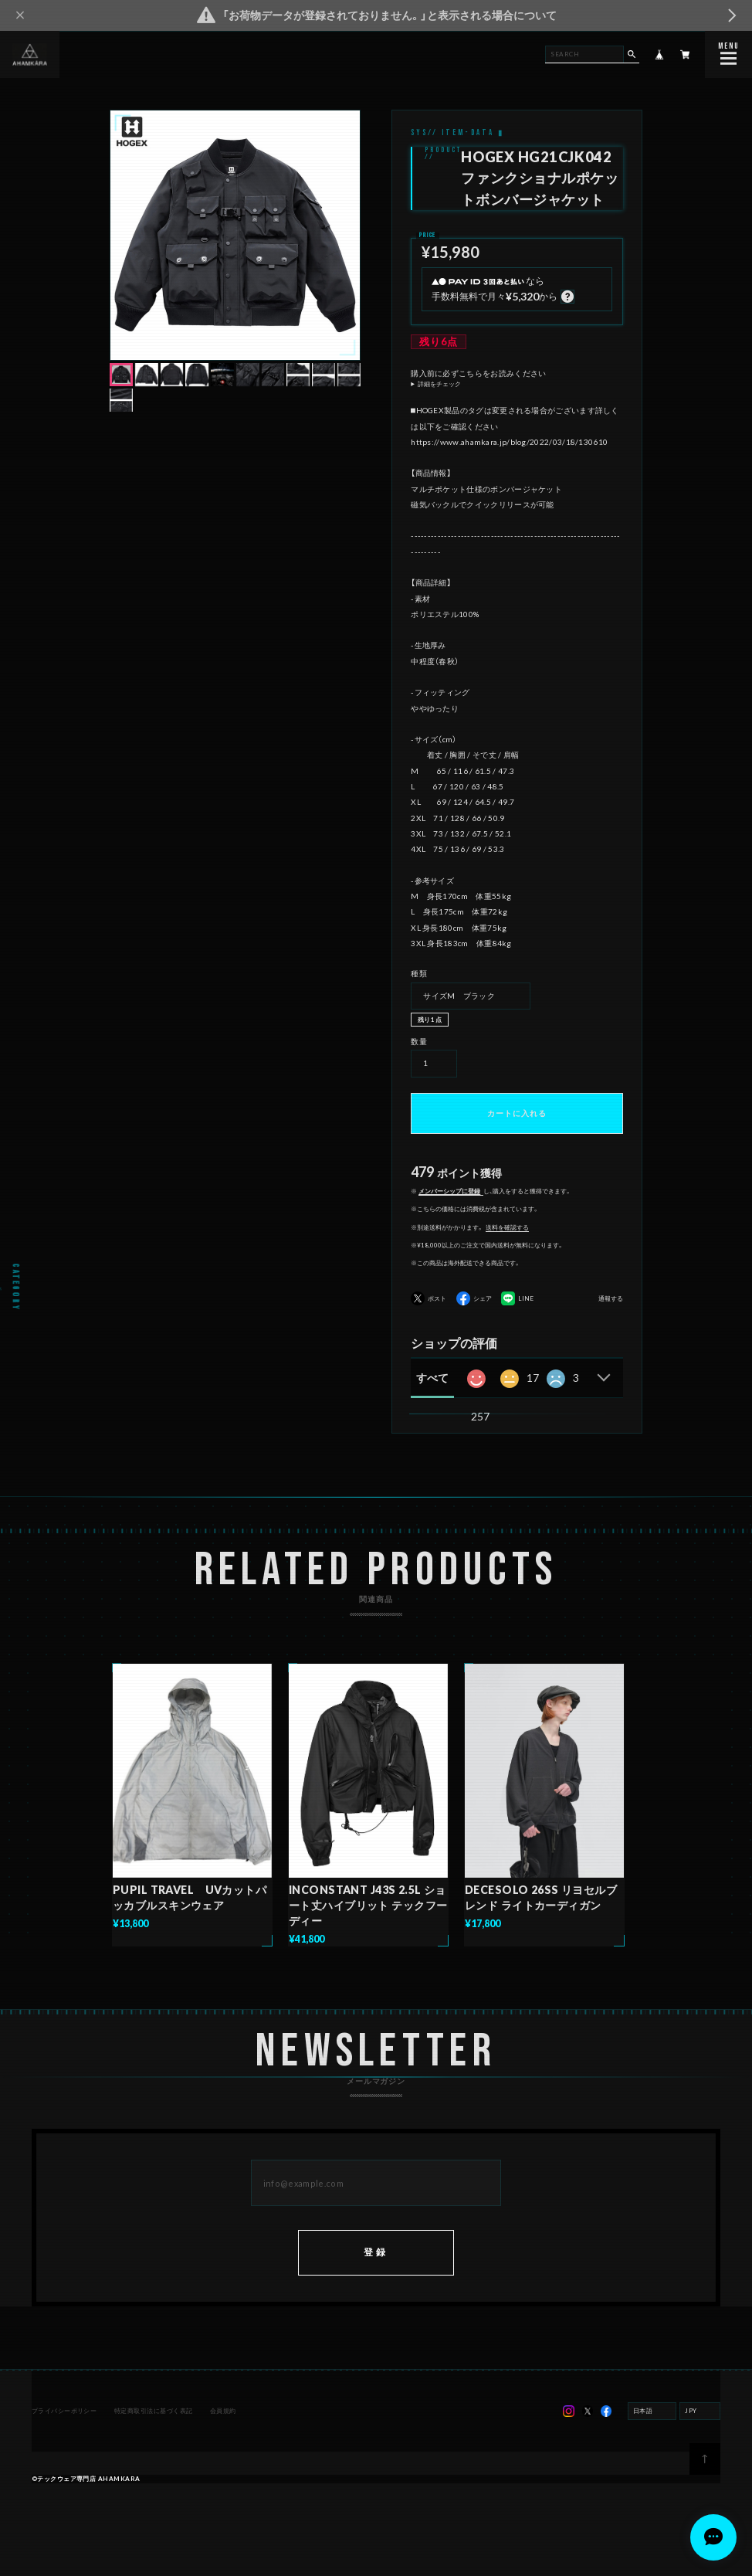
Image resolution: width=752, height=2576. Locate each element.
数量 (419, 1041)
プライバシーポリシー (64, 2413)
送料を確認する (507, 1227)
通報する (610, 1298)
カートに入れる (516, 1113)
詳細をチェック (439, 384)
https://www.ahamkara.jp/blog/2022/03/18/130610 (509, 441)
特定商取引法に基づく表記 (153, 2413)
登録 (376, 2253)
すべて (432, 1377)
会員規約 (223, 2413)
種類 (419, 973)
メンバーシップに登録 (449, 1191)
